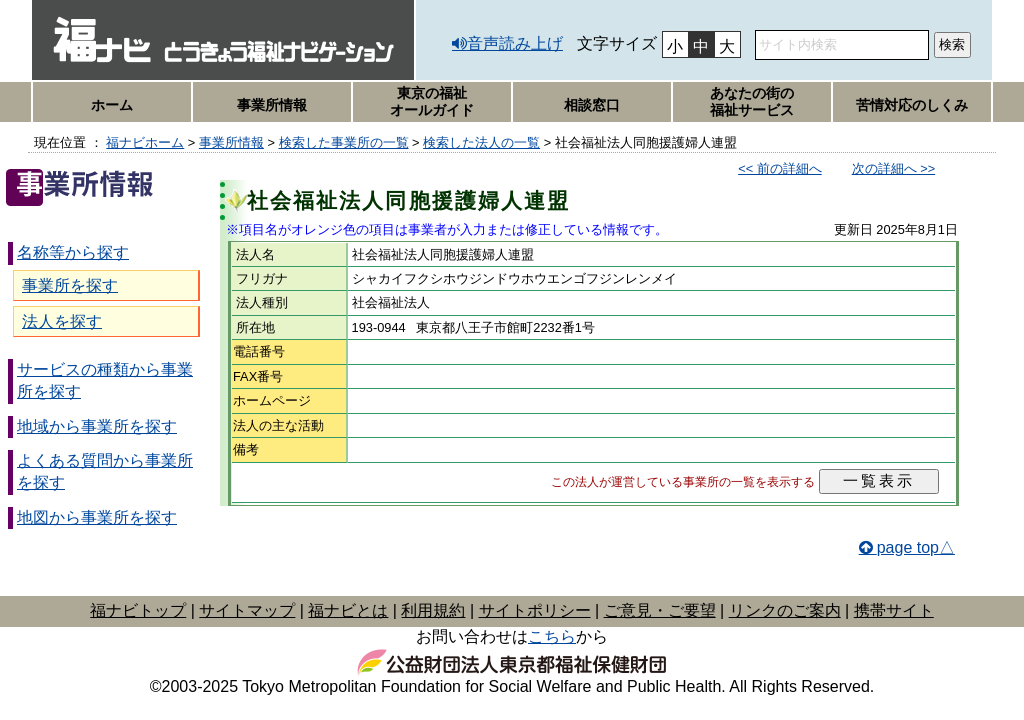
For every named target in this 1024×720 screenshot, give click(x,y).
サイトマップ (247, 610)
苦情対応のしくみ (912, 105)
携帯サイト (894, 610)
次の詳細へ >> (894, 168)
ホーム (112, 105)
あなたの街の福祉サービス (752, 101)
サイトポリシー (535, 610)
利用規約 (433, 610)
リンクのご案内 (785, 610)
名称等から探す (73, 252)
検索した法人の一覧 (481, 142)
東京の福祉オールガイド (432, 101)
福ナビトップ (138, 610)
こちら (552, 636)
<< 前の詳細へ (780, 168)
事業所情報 (272, 105)
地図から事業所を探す (97, 517)
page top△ (916, 547)
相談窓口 (592, 105)
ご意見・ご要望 (660, 610)
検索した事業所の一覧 (344, 142)
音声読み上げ (515, 43)
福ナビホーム (145, 142)
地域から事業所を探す (97, 426)
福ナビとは (348, 610)
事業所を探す (70, 285)
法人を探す (62, 321)
